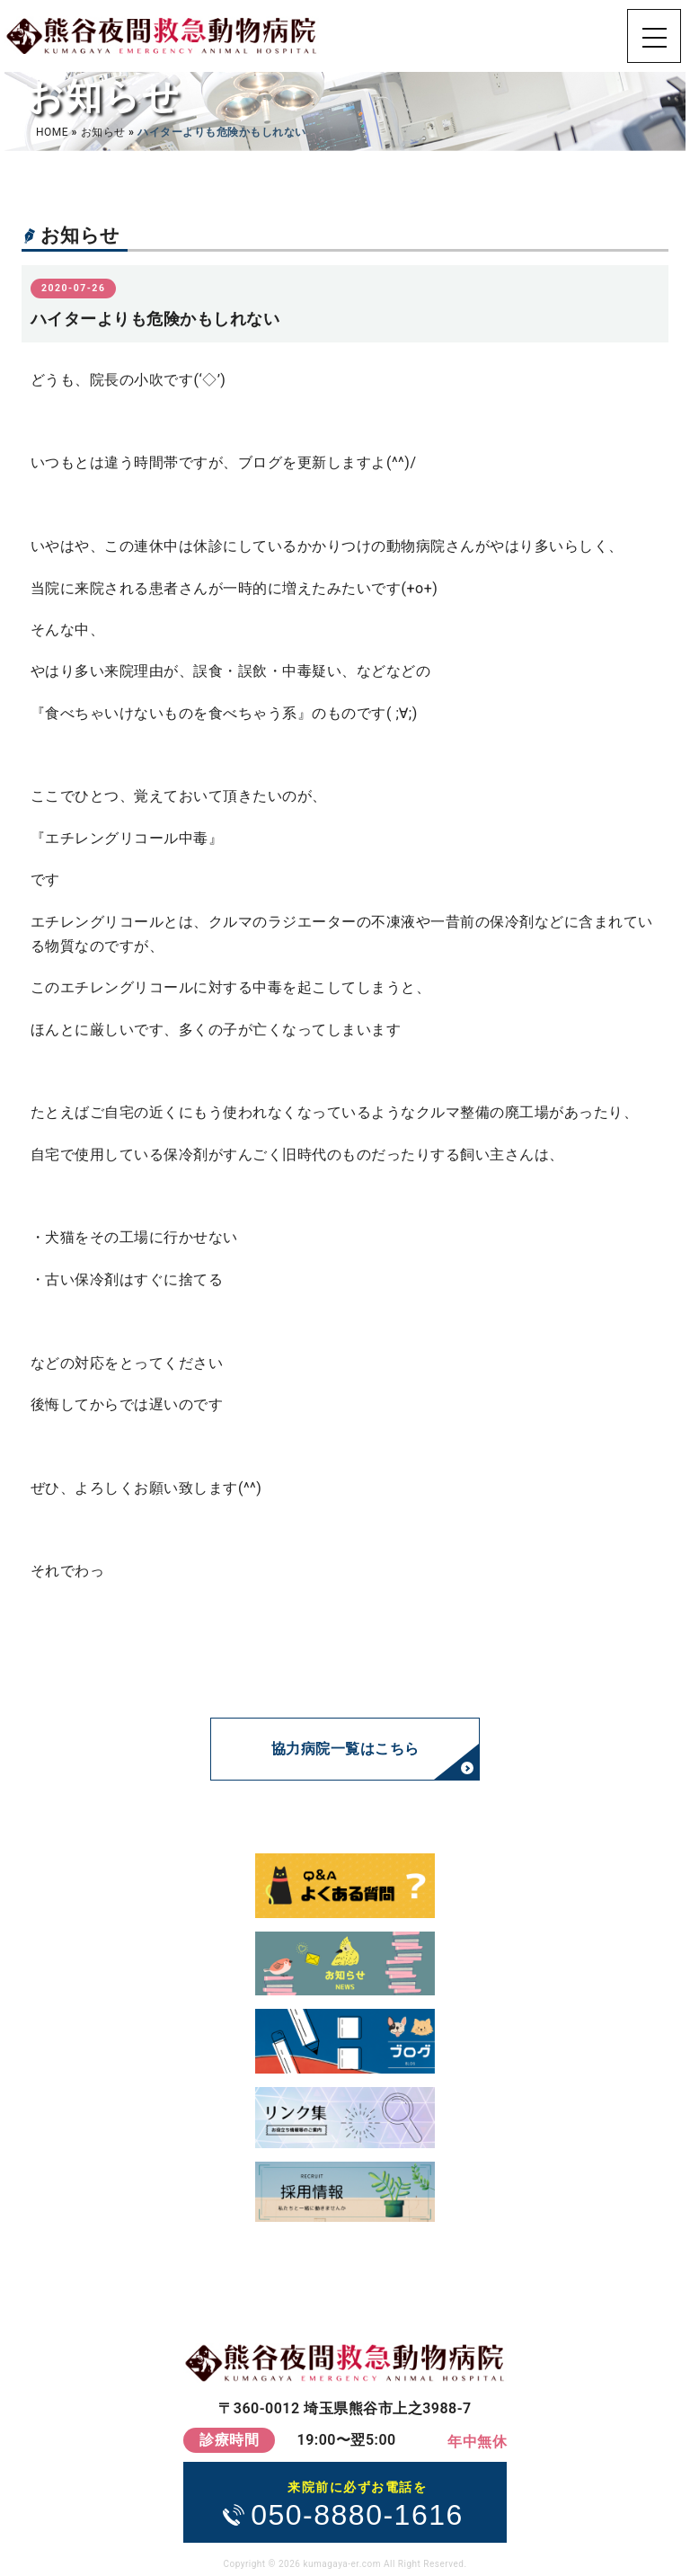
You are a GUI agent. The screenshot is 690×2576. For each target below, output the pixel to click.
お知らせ (103, 132)
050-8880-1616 (357, 2503)
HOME (52, 132)
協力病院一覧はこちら (345, 1748)
